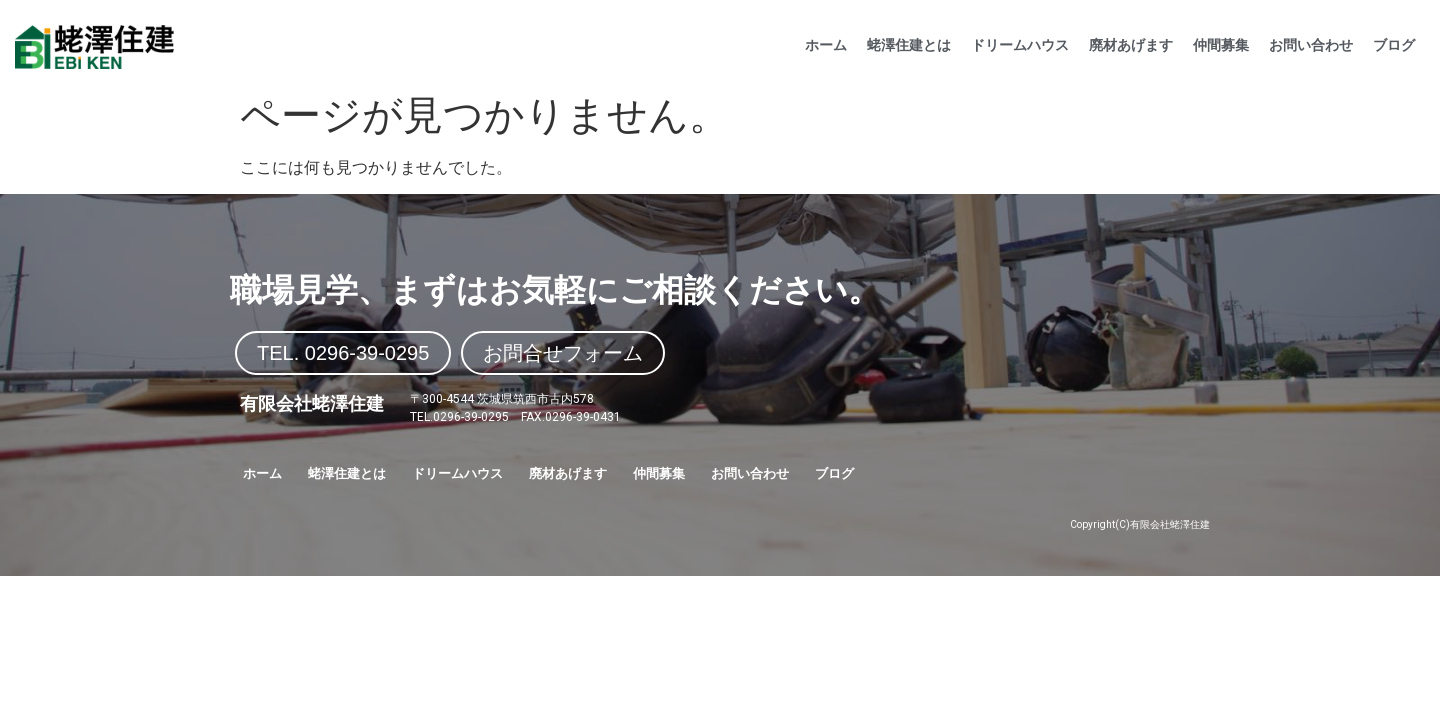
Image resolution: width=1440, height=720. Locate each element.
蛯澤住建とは (909, 45)
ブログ (1394, 45)
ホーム (826, 45)
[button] (343, 353)
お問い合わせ (1311, 45)
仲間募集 (1221, 45)
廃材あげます (1131, 45)
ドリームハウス (1020, 45)
